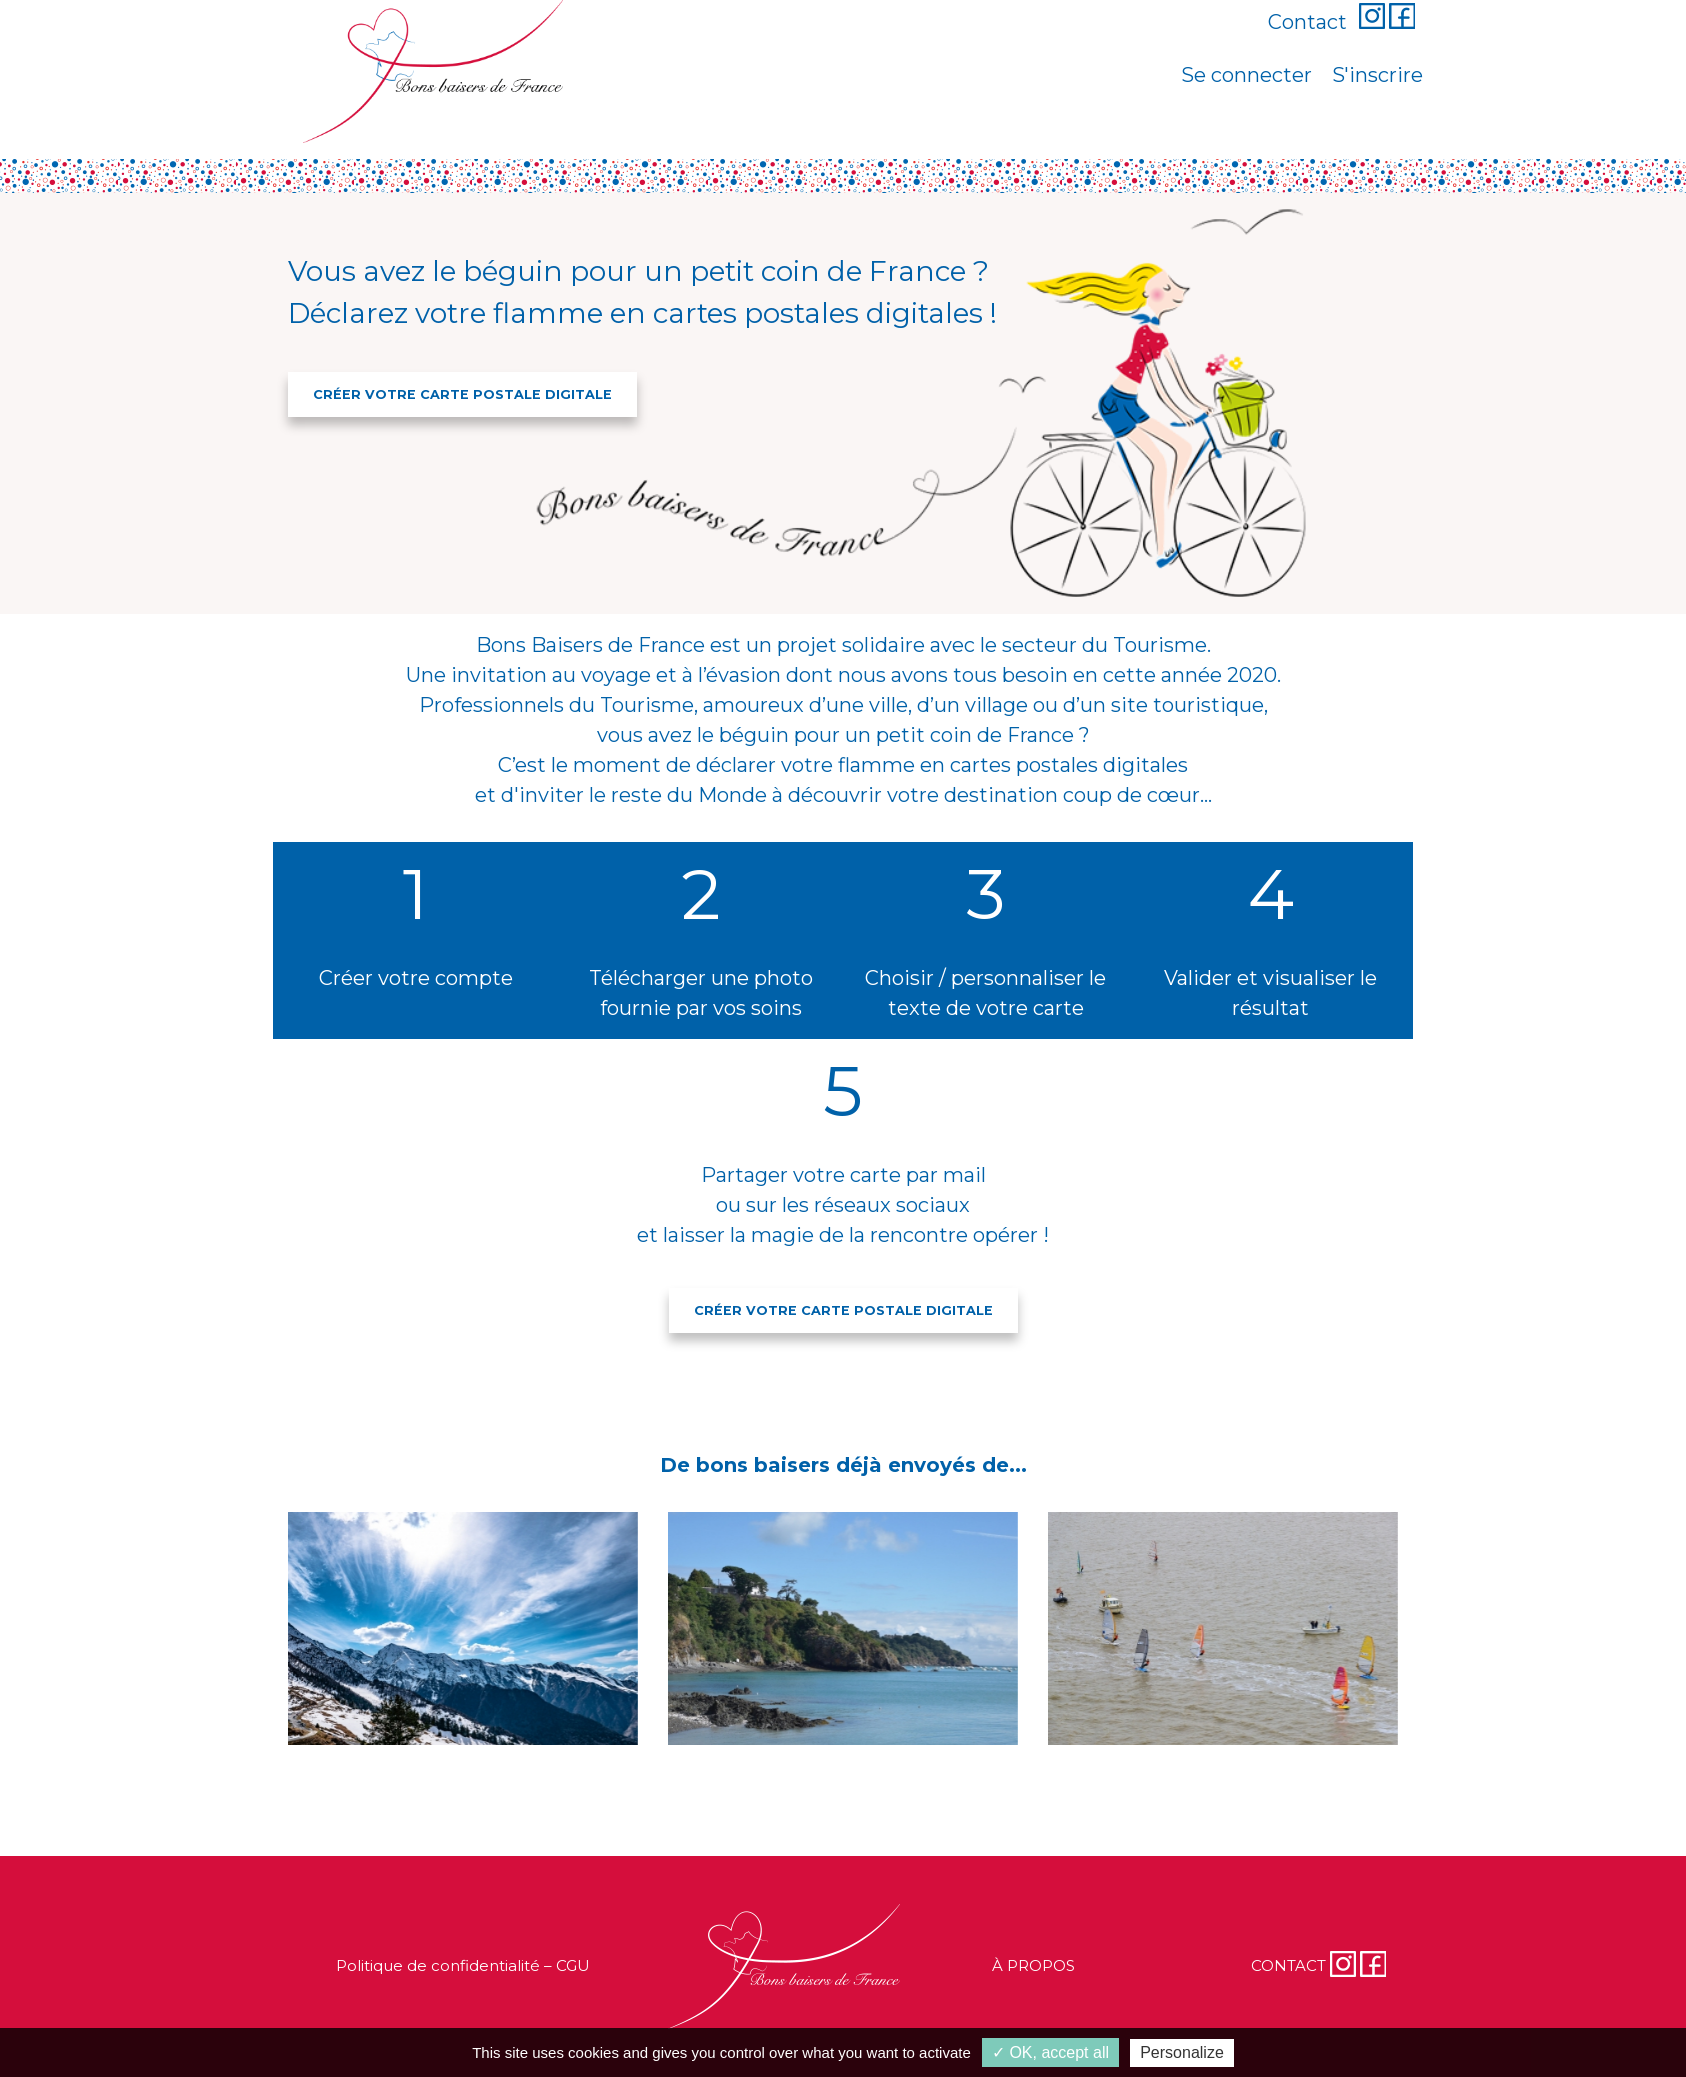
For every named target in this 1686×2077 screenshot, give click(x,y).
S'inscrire (1377, 75)
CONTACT (1288, 1965)
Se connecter (1246, 75)
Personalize (1182, 2052)
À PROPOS (1033, 1965)
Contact (1307, 22)
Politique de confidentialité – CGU (463, 1965)
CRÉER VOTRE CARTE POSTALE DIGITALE (462, 394)
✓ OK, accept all (1050, 2052)
